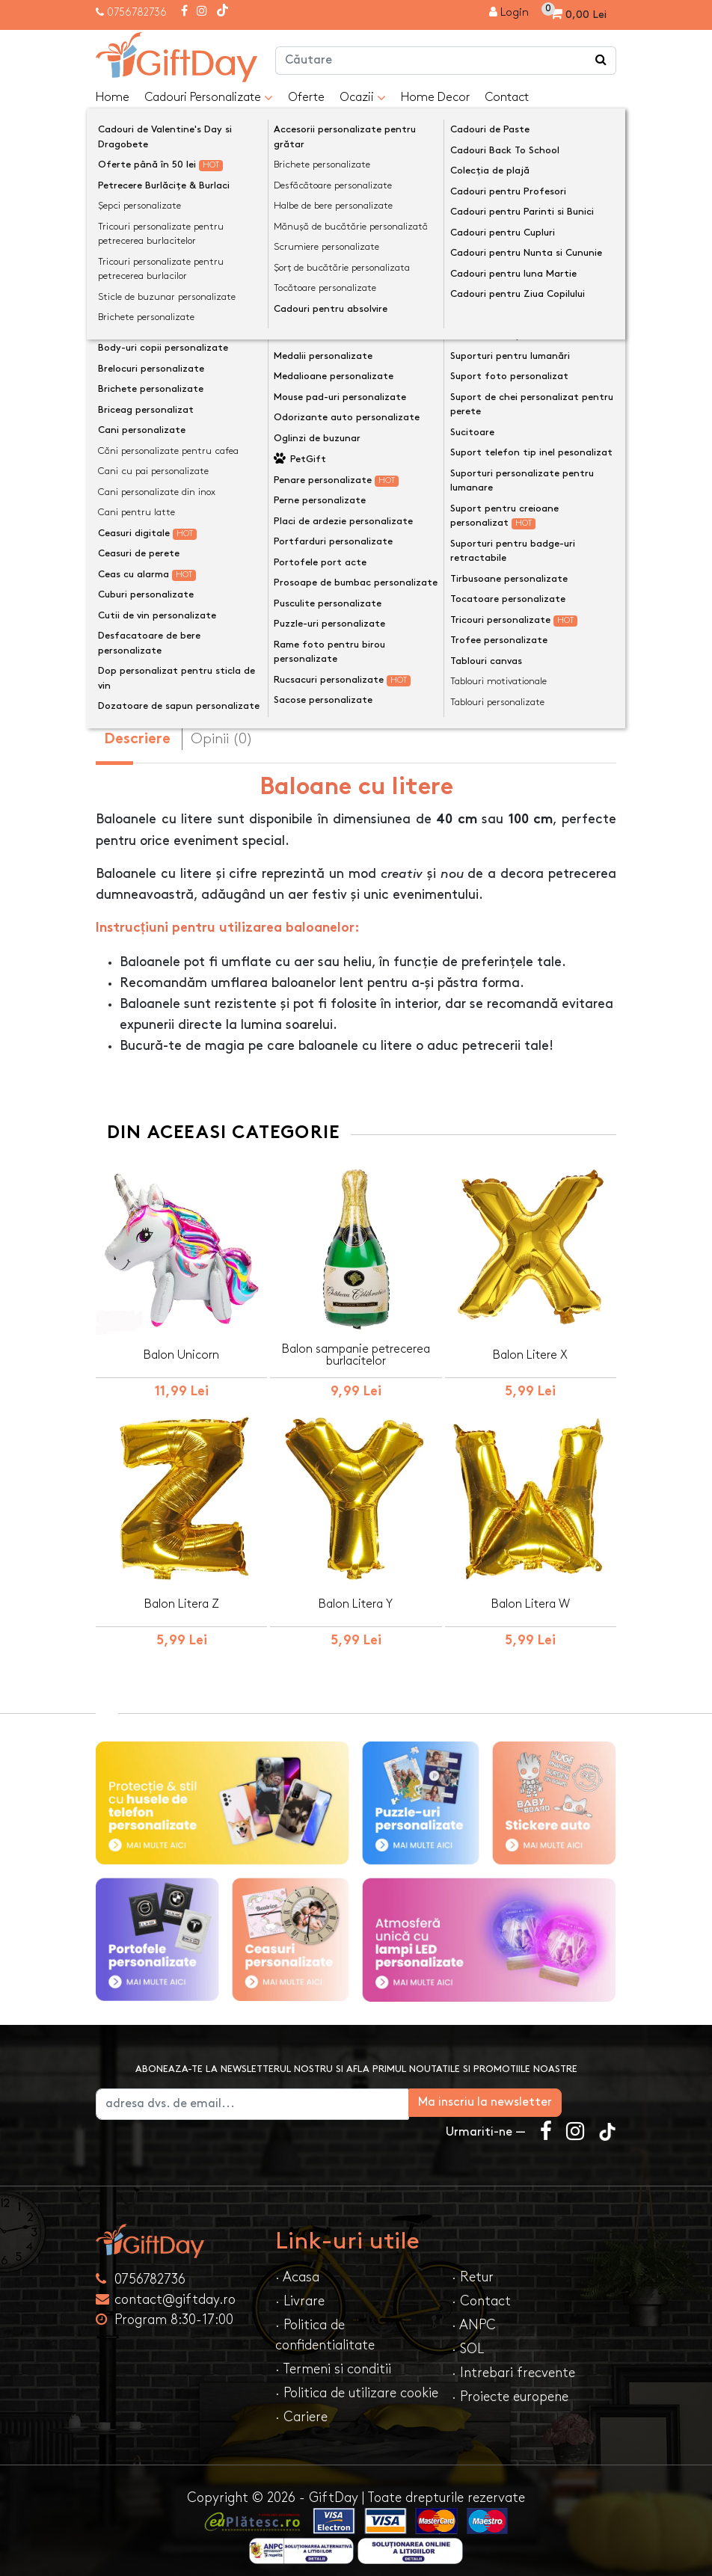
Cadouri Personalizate (208, 98)
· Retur (473, 2266)
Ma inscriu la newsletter (540, 2091)
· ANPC (474, 2314)
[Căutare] (601, 60)
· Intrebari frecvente (513, 2362)
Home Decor (435, 97)
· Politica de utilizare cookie (356, 2382)
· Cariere (301, 2406)
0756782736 (137, 12)
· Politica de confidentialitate (325, 2324)
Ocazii (363, 98)
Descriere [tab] (137, 729)
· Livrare (300, 2290)
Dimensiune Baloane (161, 435)
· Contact (481, 2290)
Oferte (306, 97)
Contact (507, 97)
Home (112, 97)
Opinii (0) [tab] (222, 727)
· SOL (468, 2338)
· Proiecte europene (510, 2386)
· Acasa (297, 2266)
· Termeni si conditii (333, 2358)
